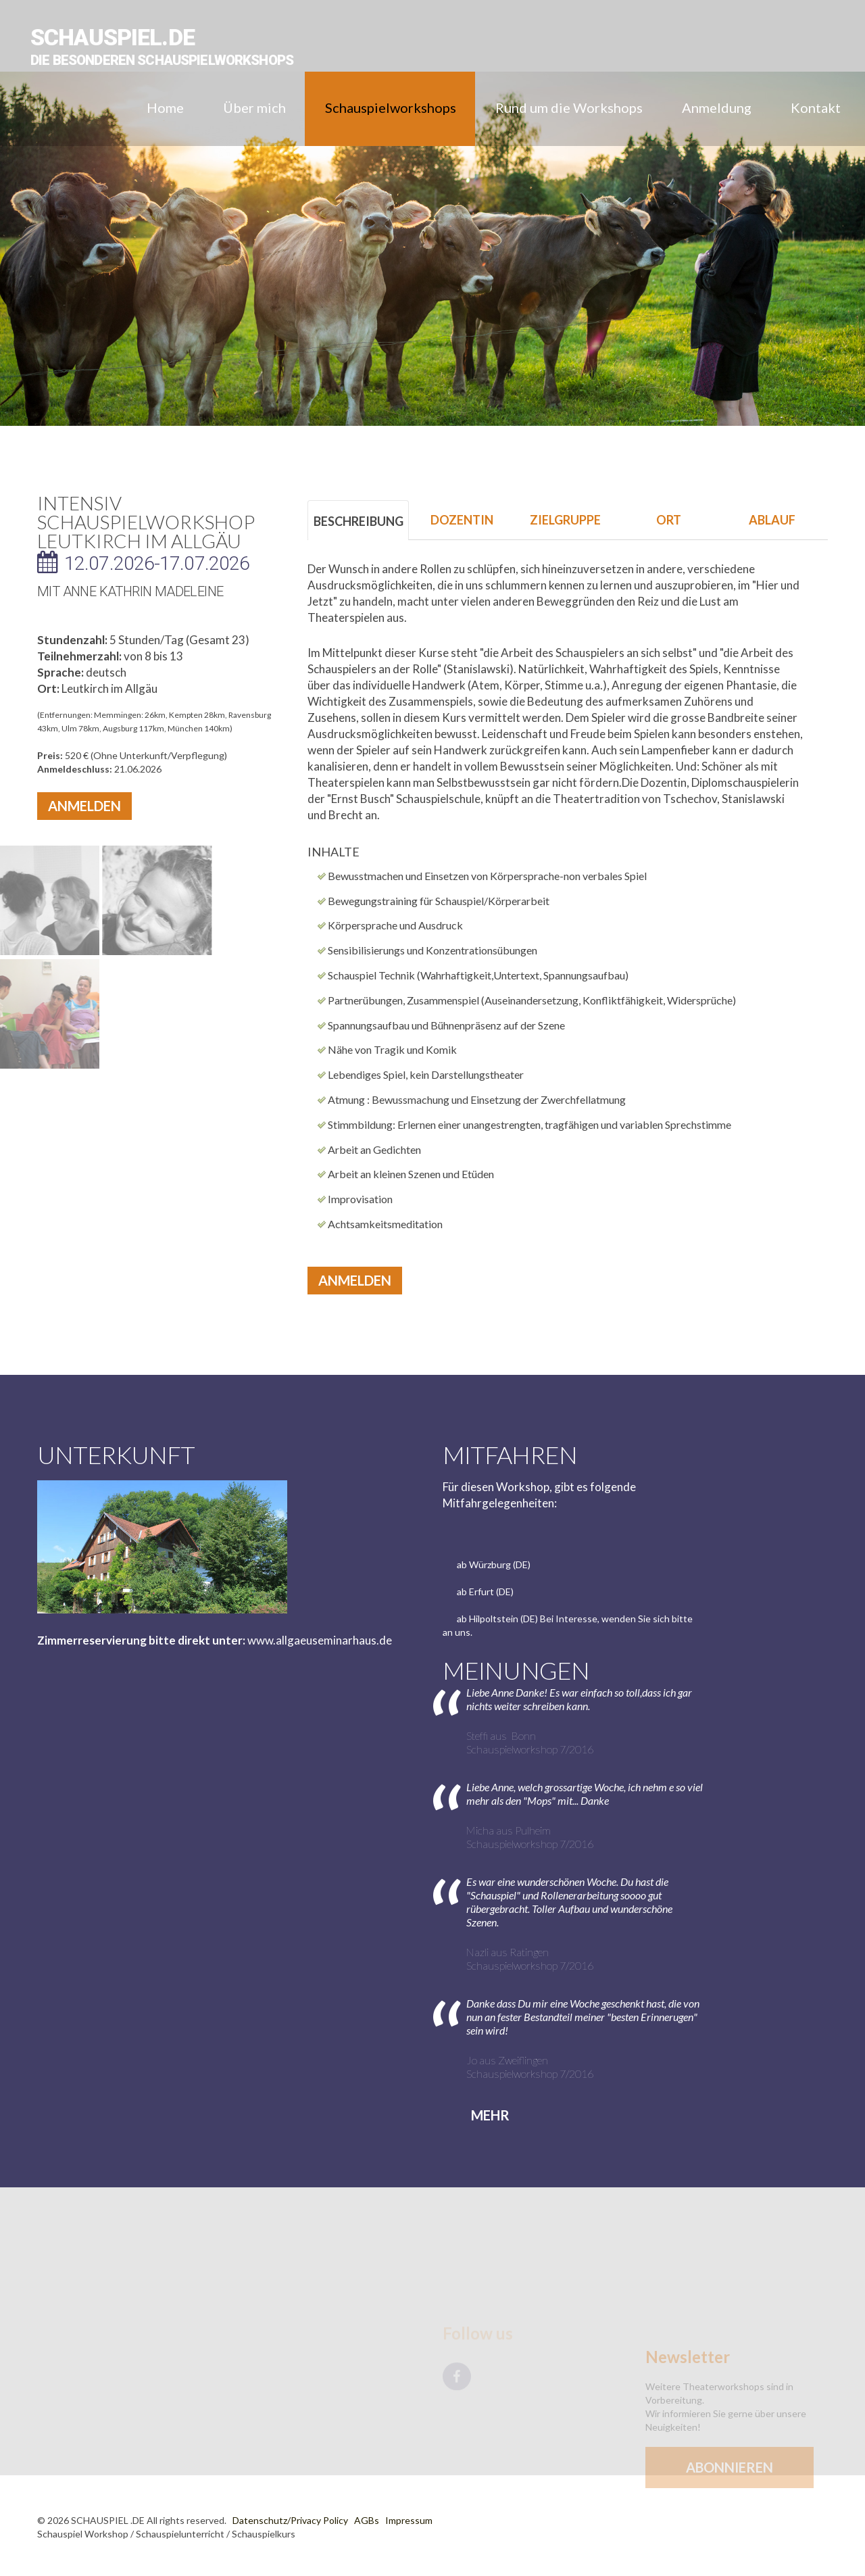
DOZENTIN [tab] (461, 519)
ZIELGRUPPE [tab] (565, 519)
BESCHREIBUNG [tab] (358, 521)
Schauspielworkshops (390, 107)
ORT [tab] (668, 519)
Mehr (490, 2115)
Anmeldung (716, 107)
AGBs (366, 2520)
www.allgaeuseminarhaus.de (319, 1640)
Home (165, 107)
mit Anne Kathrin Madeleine (130, 591)
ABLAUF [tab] (772, 519)
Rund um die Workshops (569, 107)
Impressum (408, 2520)
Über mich (254, 107)
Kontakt (816, 107)
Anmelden (84, 806)
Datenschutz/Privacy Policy (290, 2520)
